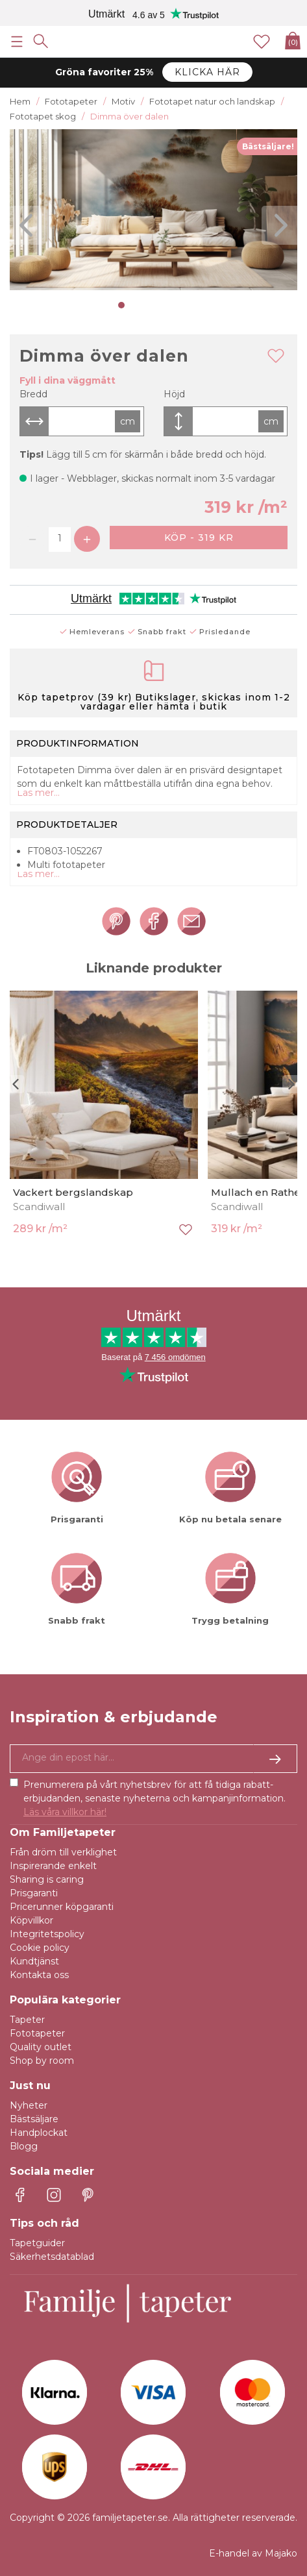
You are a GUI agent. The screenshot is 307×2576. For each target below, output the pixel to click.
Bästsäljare (34, 2119)
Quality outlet (40, 2047)
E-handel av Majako (253, 2553)
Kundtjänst (34, 1961)
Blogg (24, 2146)
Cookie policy (39, 1947)
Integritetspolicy (47, 1934)
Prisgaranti (34, 1893)
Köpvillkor (31, 1920)
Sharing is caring (47, 1879)
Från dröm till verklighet (63, 1852)
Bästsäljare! (268, 146)
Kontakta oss (39, 1975)
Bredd (33, 394)
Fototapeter (37, 2033)
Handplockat (39, 2132)
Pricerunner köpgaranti (62, 1907)
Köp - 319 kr (199, 537)
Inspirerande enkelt (53, 1866)
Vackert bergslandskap (73, 1192)
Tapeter (27, 2019)
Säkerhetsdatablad (52, 2256)
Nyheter (28, 2105)
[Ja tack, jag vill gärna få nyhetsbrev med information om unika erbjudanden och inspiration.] (153, 1758)
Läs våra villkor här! (64, 1812)
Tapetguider (37, 2243)
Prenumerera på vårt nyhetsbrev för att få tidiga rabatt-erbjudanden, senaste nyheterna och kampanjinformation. (154, 1798)
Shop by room (42, 2060)
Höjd (174, 394)
